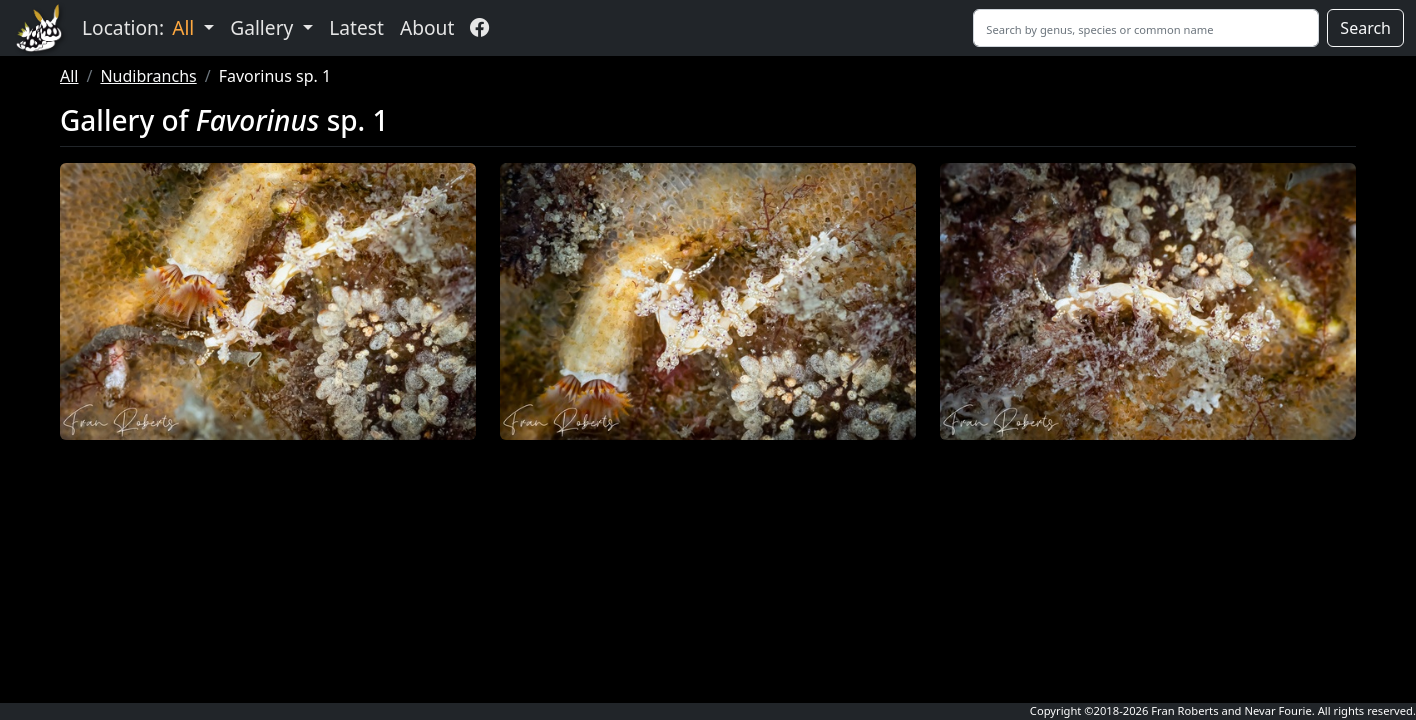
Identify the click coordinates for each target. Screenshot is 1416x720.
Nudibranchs (148, 76)
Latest (356, 27)
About (427, 27)
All (69, 76)
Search (1365, 28)
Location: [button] (140, 27)
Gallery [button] (264, 27)
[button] (268, 301)
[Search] (1146, 28)
